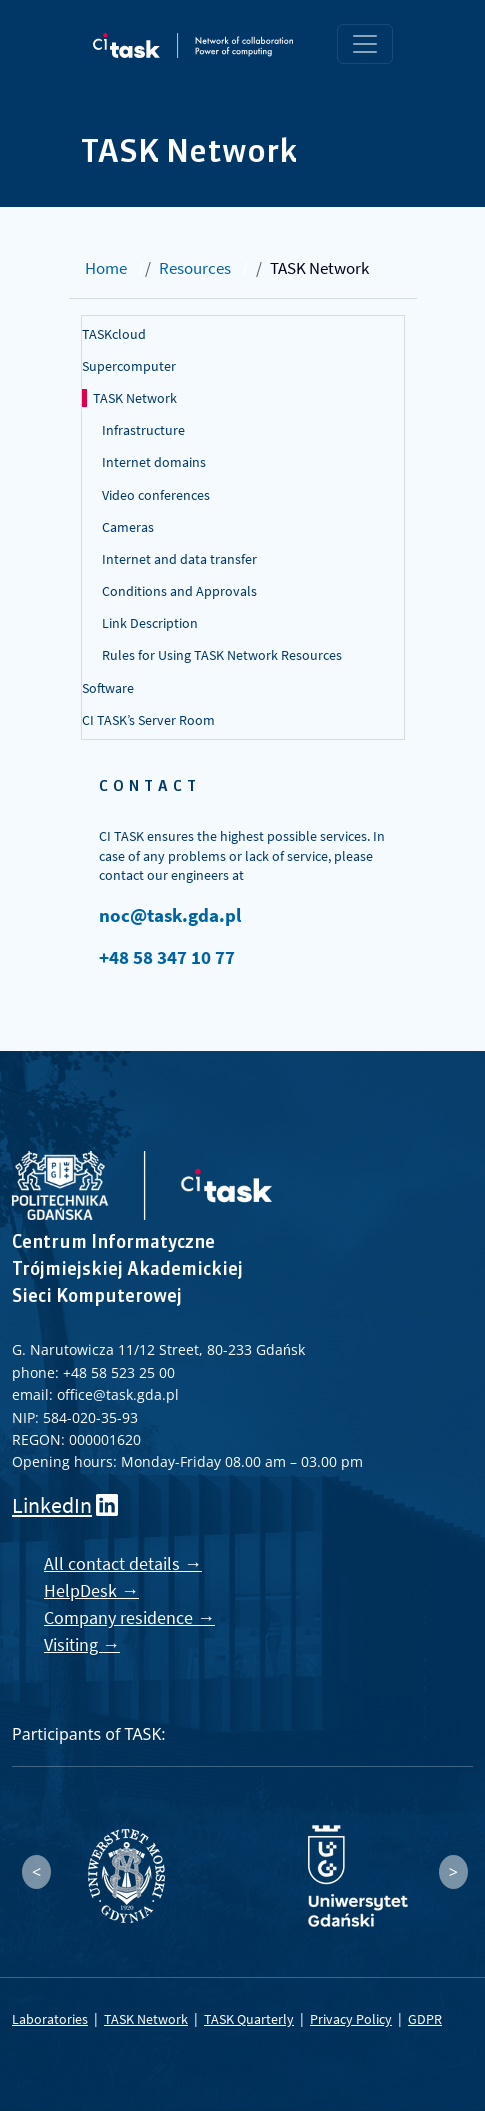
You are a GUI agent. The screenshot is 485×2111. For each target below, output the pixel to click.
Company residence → (129, 1617)
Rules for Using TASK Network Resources (222, 655)
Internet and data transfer (179, 559)
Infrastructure (143, 430)
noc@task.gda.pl (170, 915)
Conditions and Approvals (179, 591)
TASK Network (135, 398)
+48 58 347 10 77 (167, 957)
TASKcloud (114, 334)
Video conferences (156, 495)
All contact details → (123, 1563)
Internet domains (154, 462)
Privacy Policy (351, 2019)
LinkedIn (52, 1505)
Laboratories (50, 2019)
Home (106, 268)
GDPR (425, 2019)
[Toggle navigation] (365, 44)
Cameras (128, 527)
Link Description (150, 623)
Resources (195, 268)
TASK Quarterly (249, 2019)
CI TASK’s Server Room (148, 720)
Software (108, 688)
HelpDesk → (91, 1590)
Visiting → (82, 1644)
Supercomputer (129, 366)
